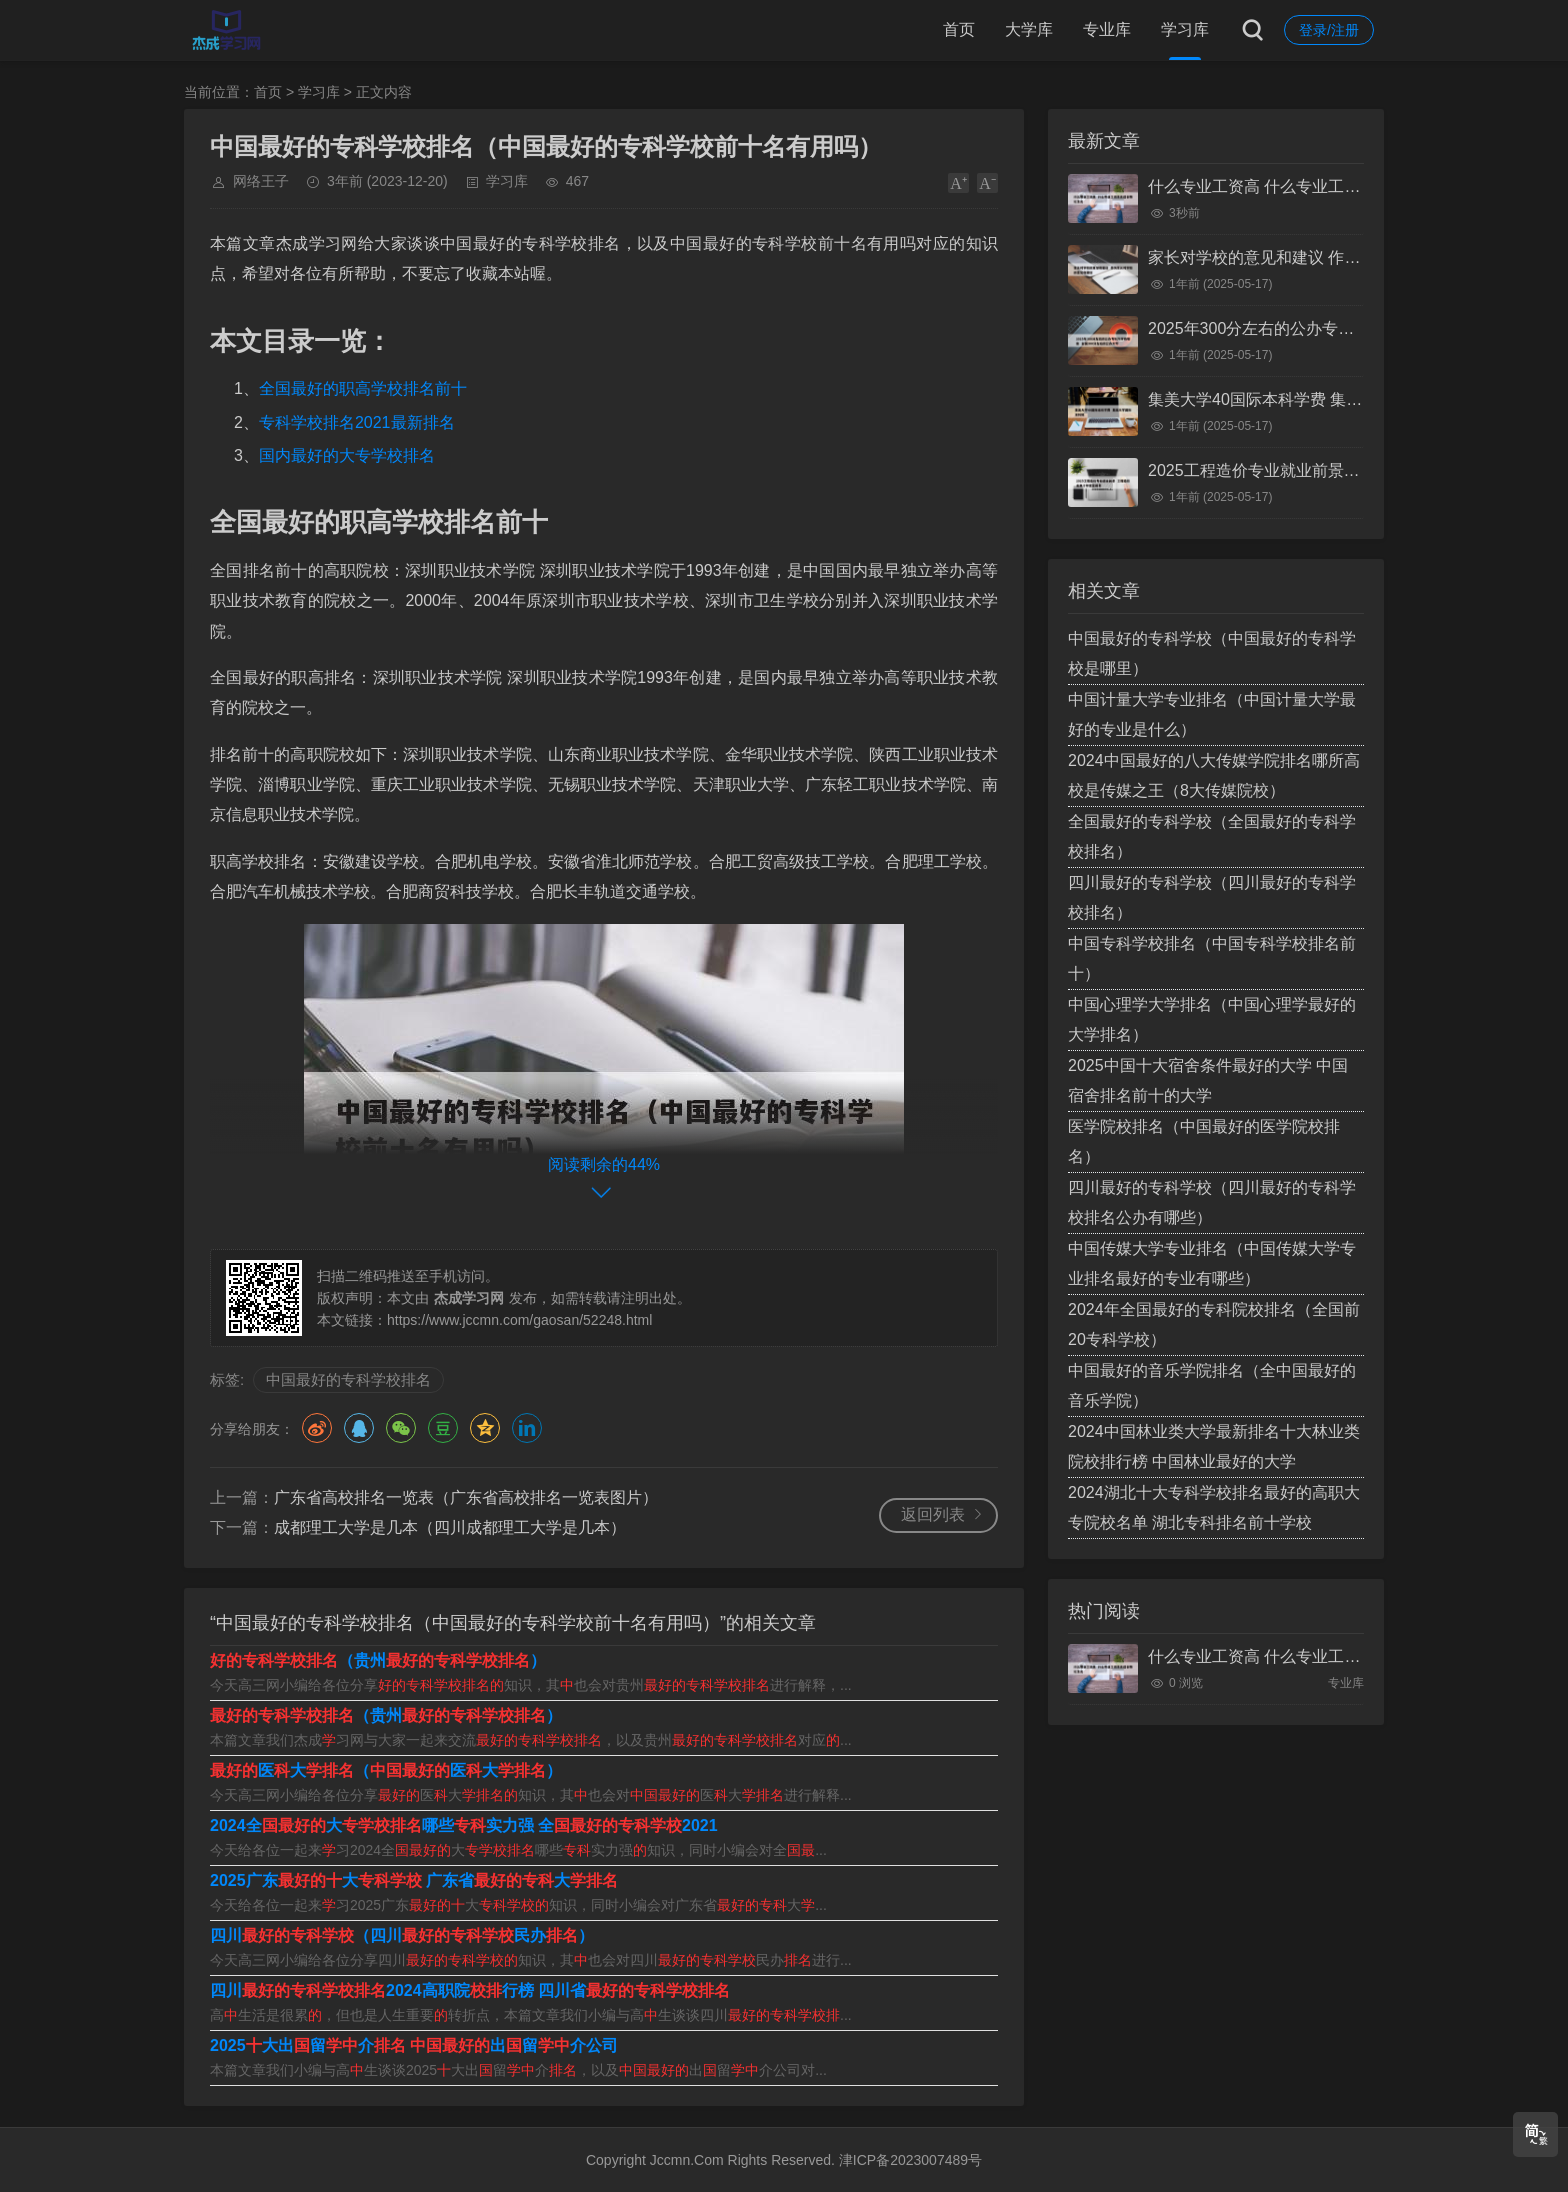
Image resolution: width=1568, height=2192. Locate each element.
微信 (401, 1428)
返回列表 (933, 1514)
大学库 (1029, 29)
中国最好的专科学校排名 (348, 1379)
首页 (959, 29)
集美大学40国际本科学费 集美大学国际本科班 (1311, 399)
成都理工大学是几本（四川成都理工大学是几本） (450, 1527)
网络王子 (261, 181)
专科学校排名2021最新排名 (357, 422)
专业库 (1107, 29)
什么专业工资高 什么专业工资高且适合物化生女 (1318, 186)
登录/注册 (1329, 30)
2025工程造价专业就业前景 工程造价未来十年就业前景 (1344, 470)
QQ (359, 1428)
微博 (317, 1428)
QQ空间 (485, 1428)
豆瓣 (443, 1428)
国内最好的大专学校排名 (347, 455)
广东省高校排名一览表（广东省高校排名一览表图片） (466, 1497)
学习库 (1185, 29)
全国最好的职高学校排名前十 (363, 388)
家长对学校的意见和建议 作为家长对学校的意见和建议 (1342, 257)
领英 (527, 1428)
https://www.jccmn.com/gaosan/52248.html (519, 1320)
